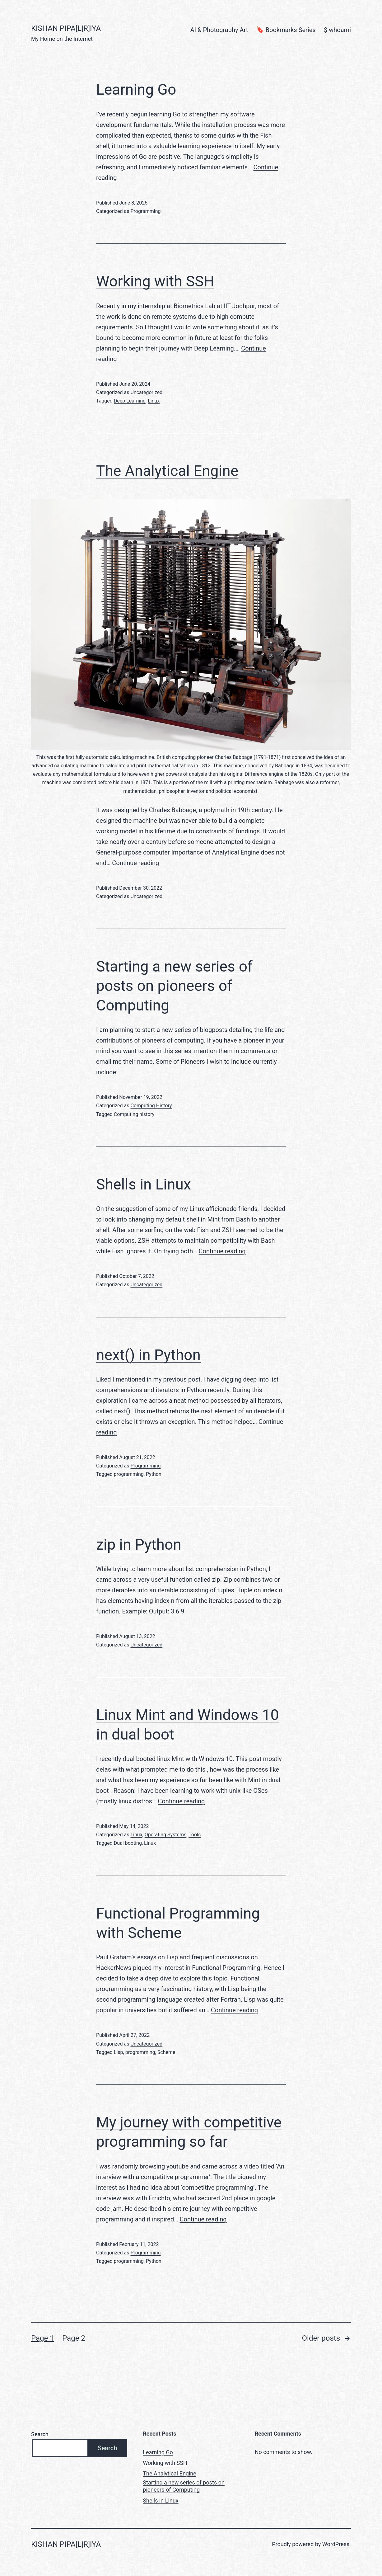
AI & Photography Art (219, 30)
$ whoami (337, 30)
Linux (154, 401)
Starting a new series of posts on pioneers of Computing (174, 986)
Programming (145, 211)
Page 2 (73, 2338)
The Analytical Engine (167, 471)
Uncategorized (146, 392)
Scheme (166, 2052)
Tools (195, 1835)
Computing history (134, 1114)
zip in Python (138, 1544)
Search (40, 2434)
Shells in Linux (143, 1184)
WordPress (335, 2544)
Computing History (151, 1106)
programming (129, 1474)
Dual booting (128, 1843)
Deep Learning (130, 401)
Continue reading (135, 863)
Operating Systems (166, 1835)
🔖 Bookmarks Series (286, 30)
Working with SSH (155, 281)
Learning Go (136, 89)
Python (153, 1474)
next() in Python (148, 1355)
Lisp (118, 2052)
